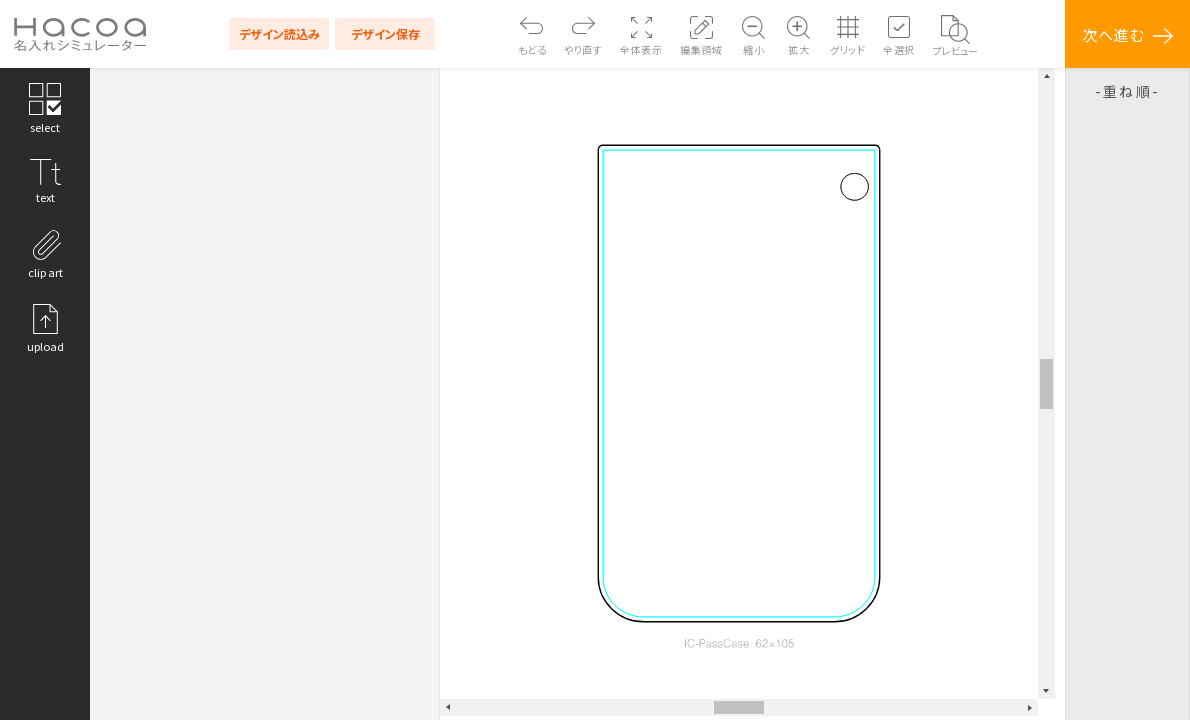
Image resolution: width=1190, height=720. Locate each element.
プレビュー (955, 50)
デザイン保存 (385, 33)
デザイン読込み (279, 33)
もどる (532, 49)
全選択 (899, 49)
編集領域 (701, 49)
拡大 (798, 49)
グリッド (847, 49)
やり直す (583, 49)
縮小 (753, 49)
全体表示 (641, 49)
